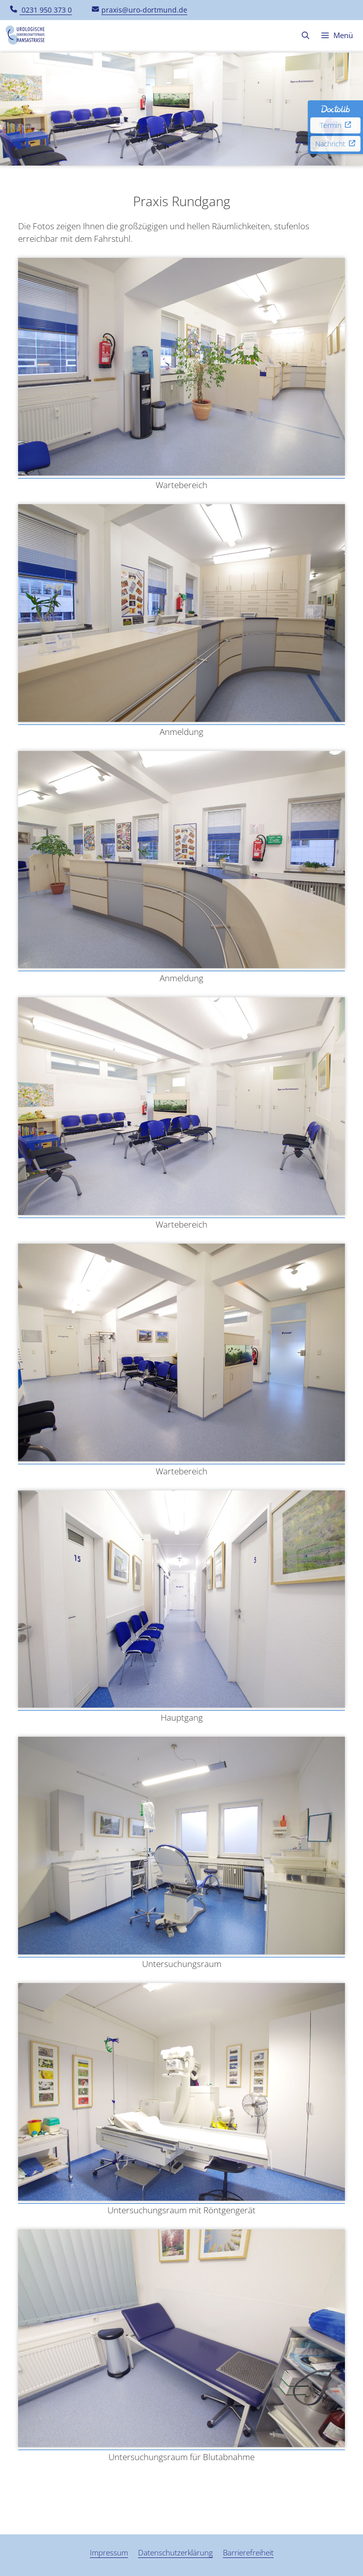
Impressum (109, 2552)
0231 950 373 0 (41, 10)
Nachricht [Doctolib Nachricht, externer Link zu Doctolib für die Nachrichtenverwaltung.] (335, 143)
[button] (305, 35)
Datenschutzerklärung (175, 2552)
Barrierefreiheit (248, 2552)
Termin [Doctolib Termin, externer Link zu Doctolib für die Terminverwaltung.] (335, 125)
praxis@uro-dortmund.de (139, 10)
